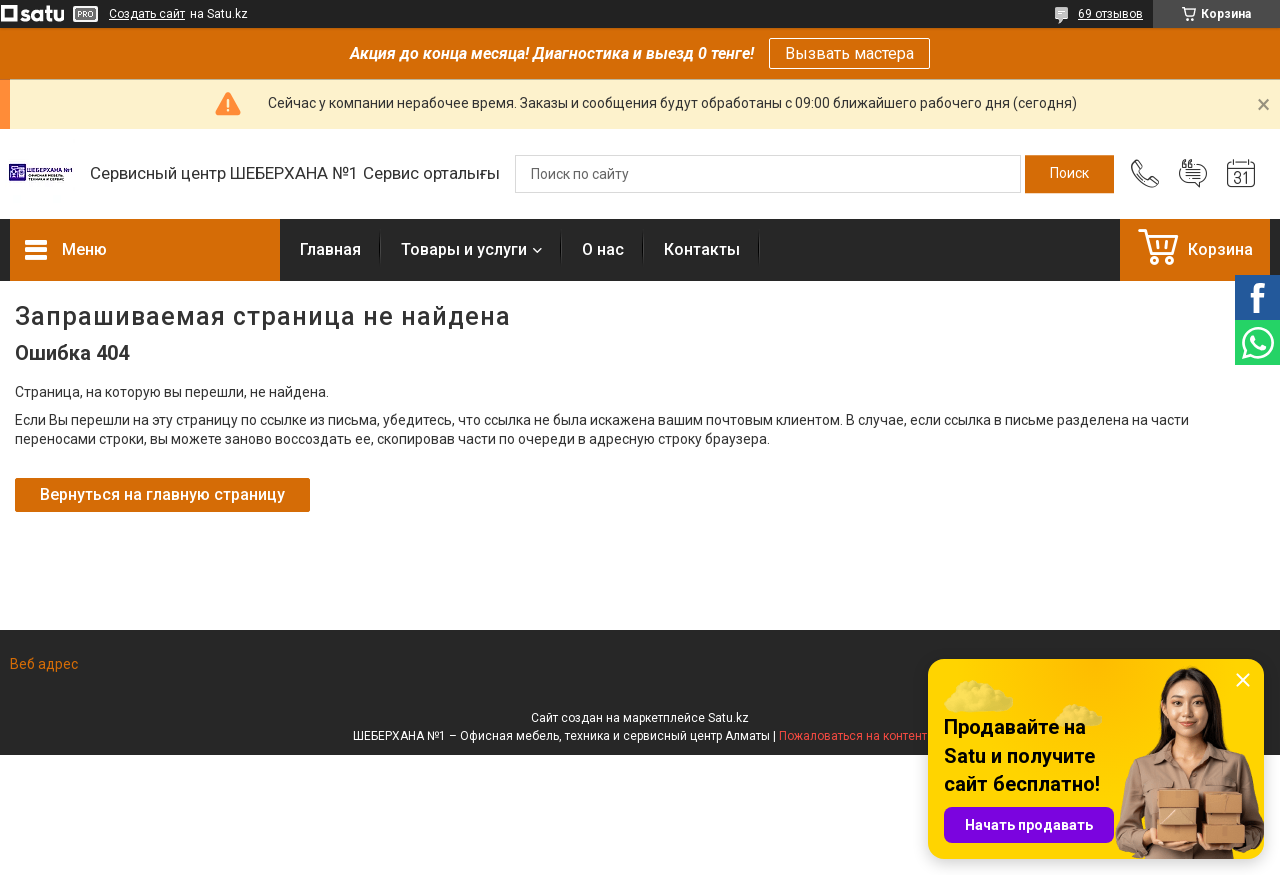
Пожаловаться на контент (853, 736)
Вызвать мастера (849, 53)
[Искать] (1069, 174)
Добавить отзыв (1193, 174)
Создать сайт (147, 14)
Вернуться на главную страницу (162, 494)
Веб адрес (44, 664)
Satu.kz (728, 718)
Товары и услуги (464, 249)
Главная (330, 249)
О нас (603, 249)
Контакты (702, 249)
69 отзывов (1110, 14)
